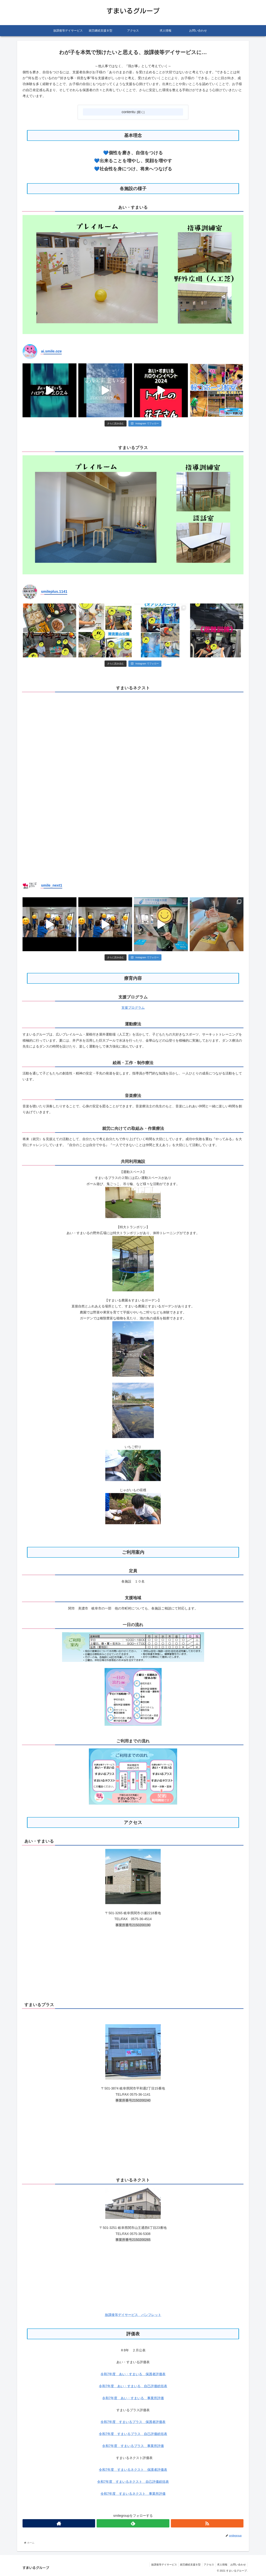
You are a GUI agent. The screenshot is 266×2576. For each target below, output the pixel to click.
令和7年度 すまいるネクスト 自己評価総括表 (133, 2482)
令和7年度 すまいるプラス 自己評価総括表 (133, 2434)
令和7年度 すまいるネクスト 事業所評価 (133, 2494)
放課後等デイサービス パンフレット (133, 2315)
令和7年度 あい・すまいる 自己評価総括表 (133, 2386)
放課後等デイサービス (160, 2564)
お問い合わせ (237, 2564)
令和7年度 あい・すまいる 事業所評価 (133, 2398)
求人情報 (221, 2564)
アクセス (207, 2564)
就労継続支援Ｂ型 (187, 2564)
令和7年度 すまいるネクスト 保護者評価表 (133, 2470)
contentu (129, 112)
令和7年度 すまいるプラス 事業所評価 (133, 2446)
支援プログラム (133, 1008)
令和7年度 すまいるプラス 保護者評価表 (133, 2422)
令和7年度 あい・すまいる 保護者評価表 (133, 2374)
